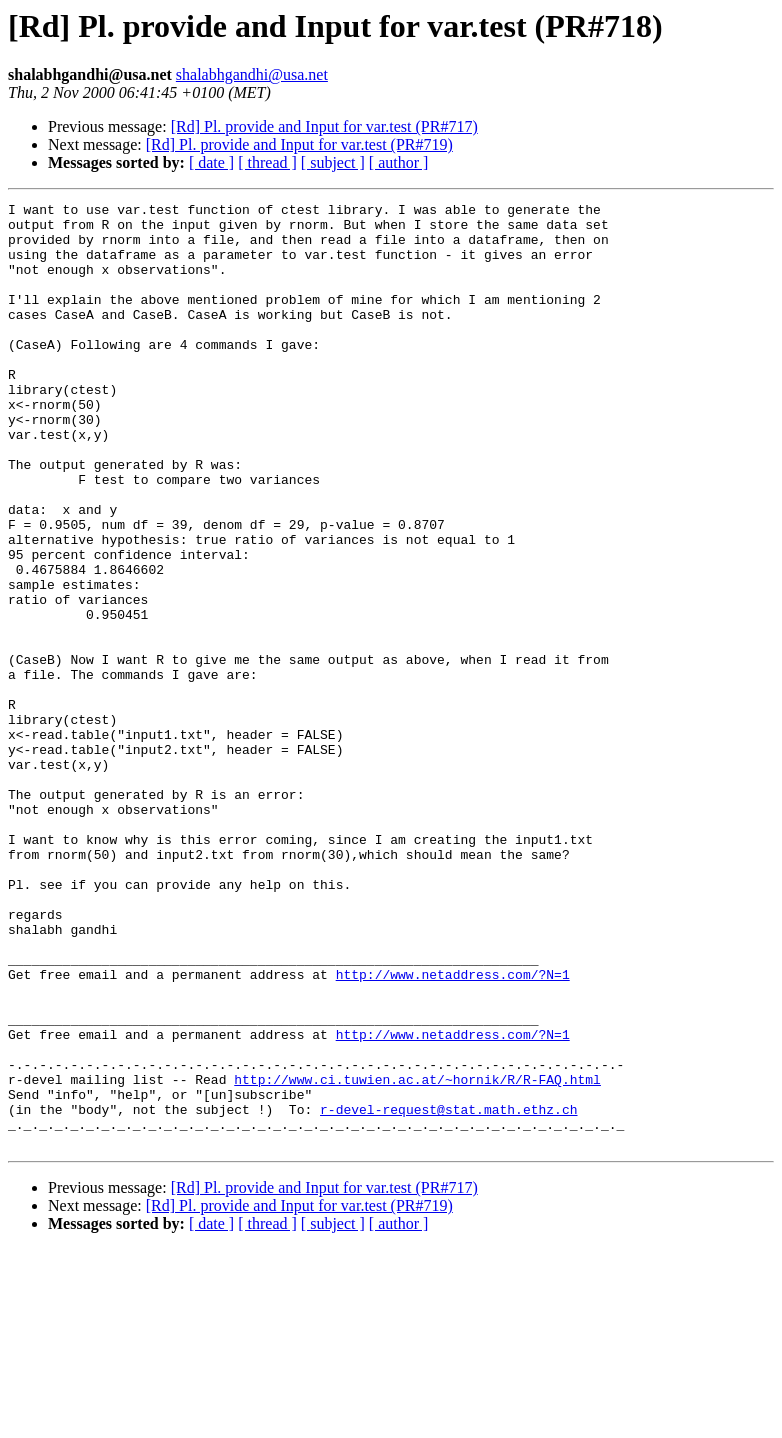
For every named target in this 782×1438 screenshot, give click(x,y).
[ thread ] (267, 162)
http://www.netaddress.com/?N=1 (453, 1130)
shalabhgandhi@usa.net (252, 74)
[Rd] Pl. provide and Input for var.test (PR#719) (299, 144)
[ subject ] (333, 162)
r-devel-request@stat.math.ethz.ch (448, 1292)
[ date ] (211, 162)
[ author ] (399, 162)
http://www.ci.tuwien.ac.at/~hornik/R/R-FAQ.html (417, 1256)
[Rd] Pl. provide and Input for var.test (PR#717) (324, 126)
